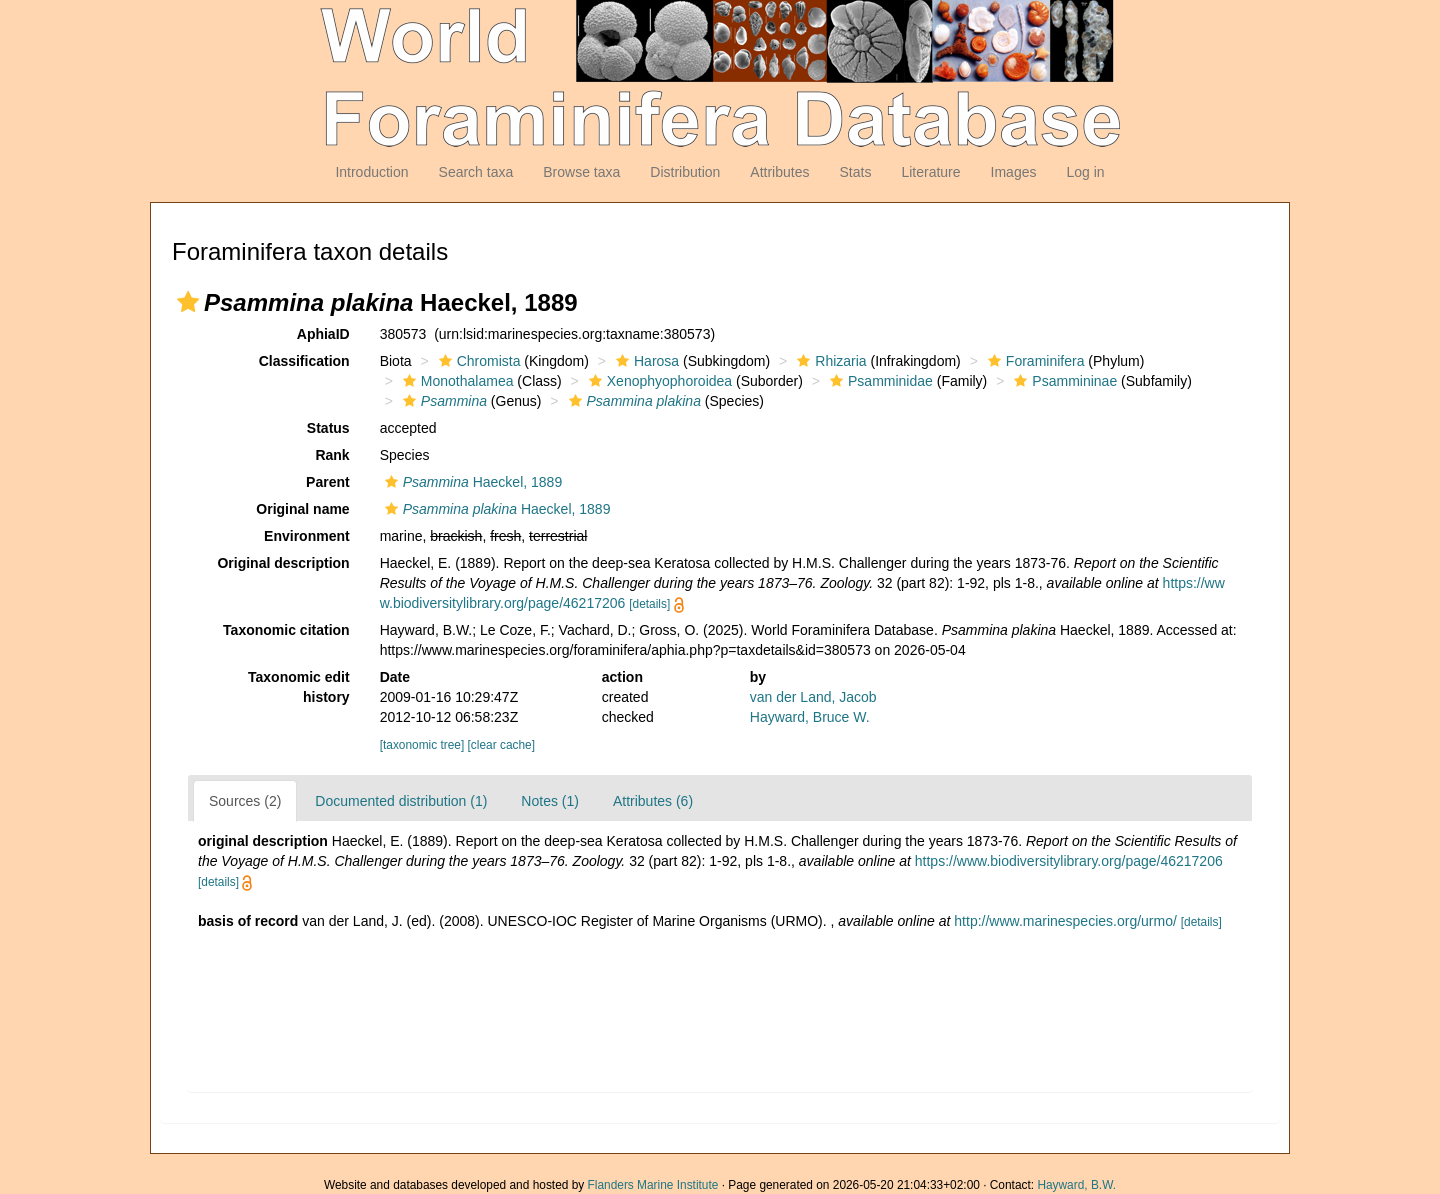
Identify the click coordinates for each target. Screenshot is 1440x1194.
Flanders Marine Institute (653, 1185)
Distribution (685, 172)
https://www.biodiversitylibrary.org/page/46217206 (1069, 861)
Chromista (477, 361)
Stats (855, 172)
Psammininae (1063, 381)
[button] (188, 302)
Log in (1085, 172)
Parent (328, 482)
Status (328, 428)
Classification (304, 361)
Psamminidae (879, 381)
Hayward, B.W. (1076, 1185)
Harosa (645, 361)
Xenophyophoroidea (658, 381)
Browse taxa (581, 172)
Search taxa (476, 172)
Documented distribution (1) (401, 801)
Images (1014, 172)
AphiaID (323, 334)
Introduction (371, 172)
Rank (332, 455)
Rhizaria (829, 361)
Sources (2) (245, 801)
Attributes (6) (653, 801)
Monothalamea (456, 381)
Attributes (779, 172)
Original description (283, 563)
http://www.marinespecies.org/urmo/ (1065, 921)
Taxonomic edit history (299, 687)
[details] (649, 604)
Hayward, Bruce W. (810, 717)
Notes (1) (550, 801)
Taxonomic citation (286, 630)
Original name (302, 509)
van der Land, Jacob (813, 697)
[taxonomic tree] (422, 745)
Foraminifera (1034, 361)
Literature (930, 172)
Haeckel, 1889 (471, 482)
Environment (307, 536)
